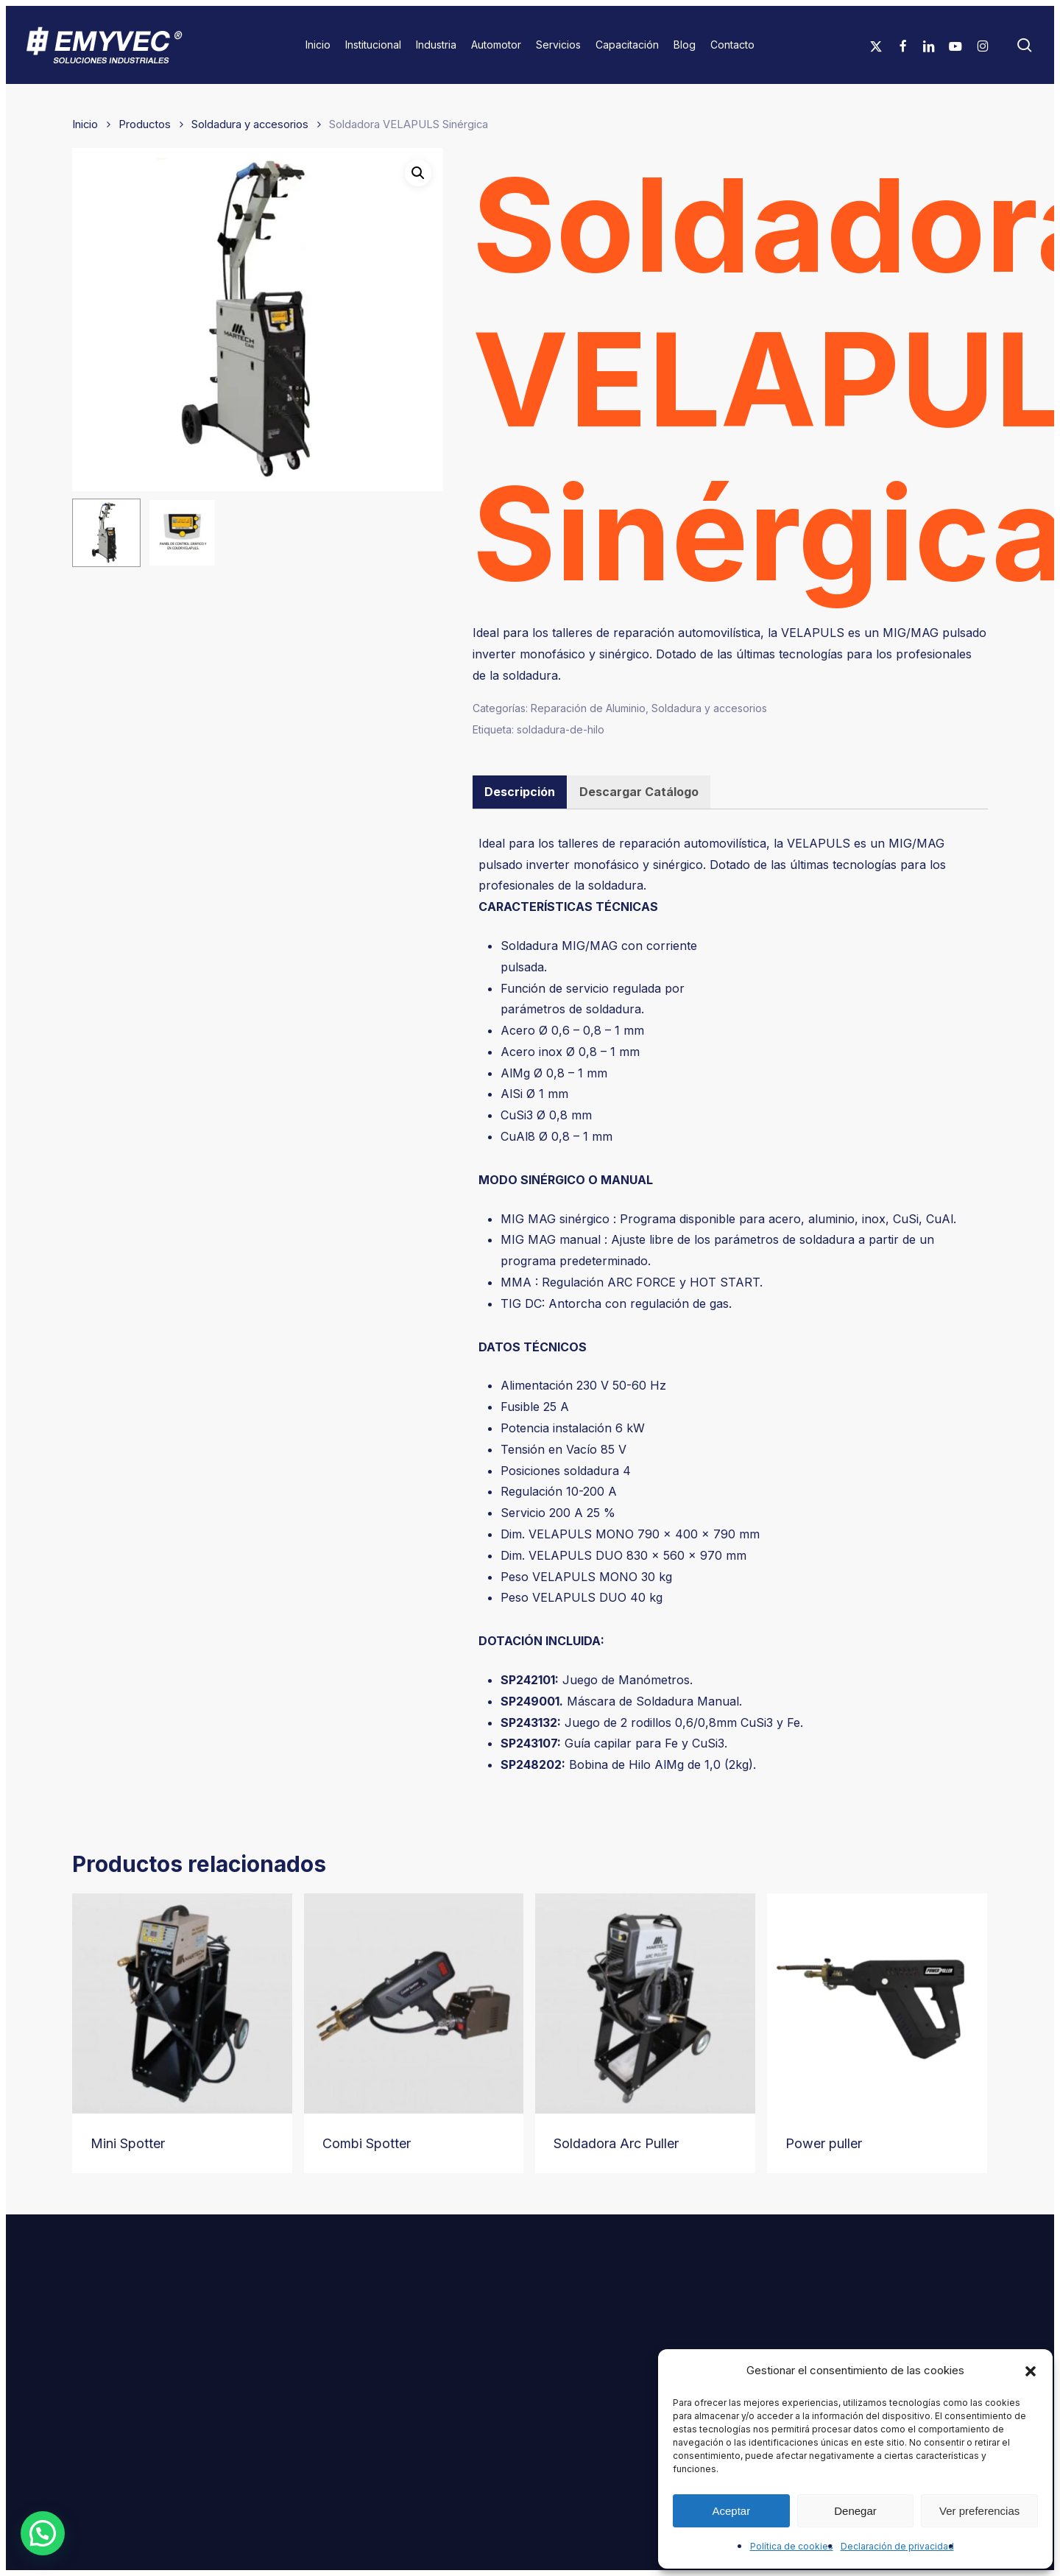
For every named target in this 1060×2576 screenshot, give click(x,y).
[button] (1030, 2371)
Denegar (855, 2511)
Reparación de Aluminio (588, 708)
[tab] (520, 792)
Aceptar (731, 2511)
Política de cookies (791, 2546)
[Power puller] (877, 2003)
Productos (145, 124)
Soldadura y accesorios (249, 124)
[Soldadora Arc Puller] (645, 2003)
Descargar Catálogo (639, 791)
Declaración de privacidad (897, 2546)
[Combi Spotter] (414, 2003)
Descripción (519, 791)
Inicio (85, 124)
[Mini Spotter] (182, 2003)
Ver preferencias (979, 2511)
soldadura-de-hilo (560, 729)
